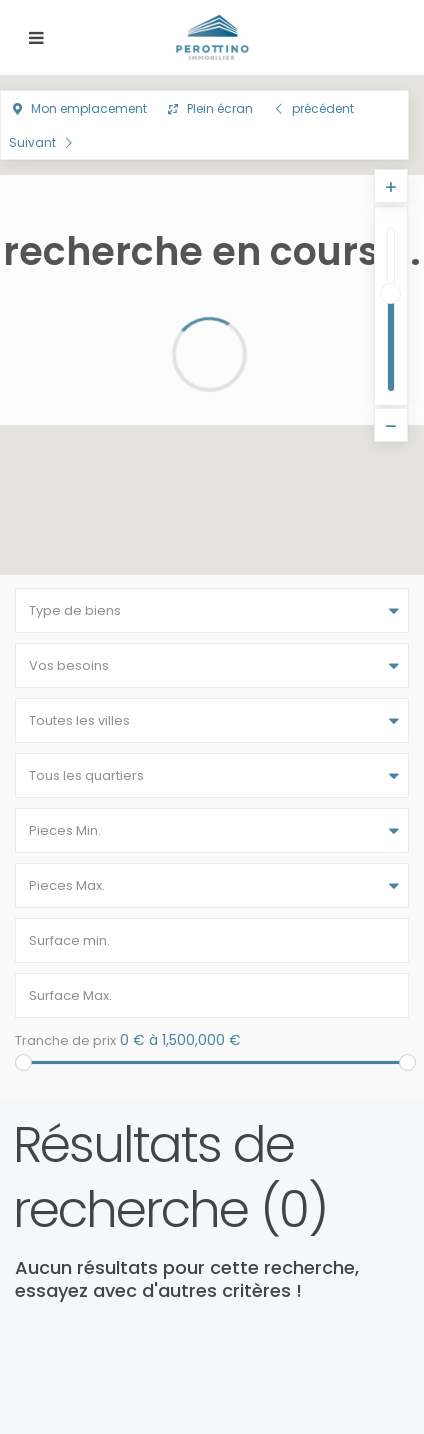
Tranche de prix (65, 1040)
